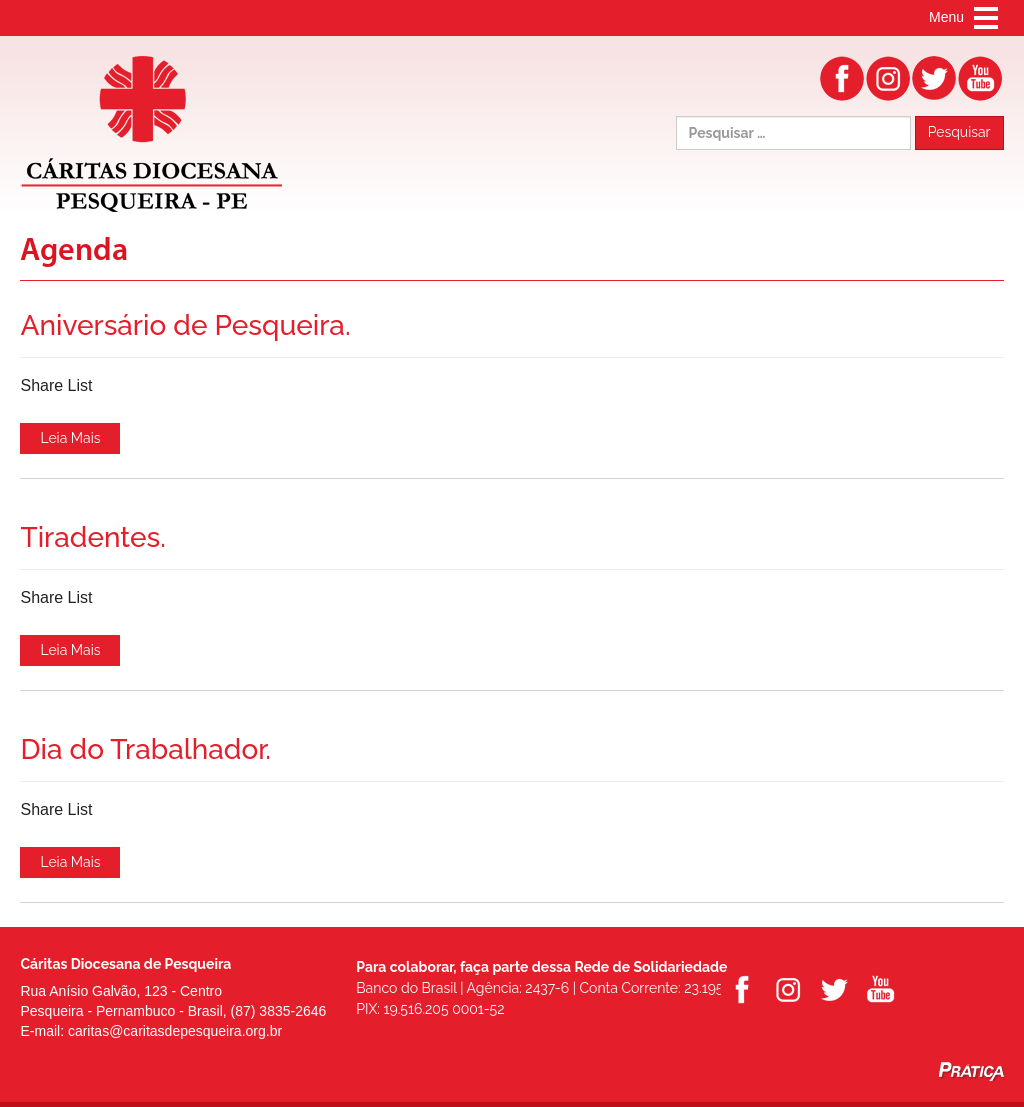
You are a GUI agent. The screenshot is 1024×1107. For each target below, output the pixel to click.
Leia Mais (70, 438)
